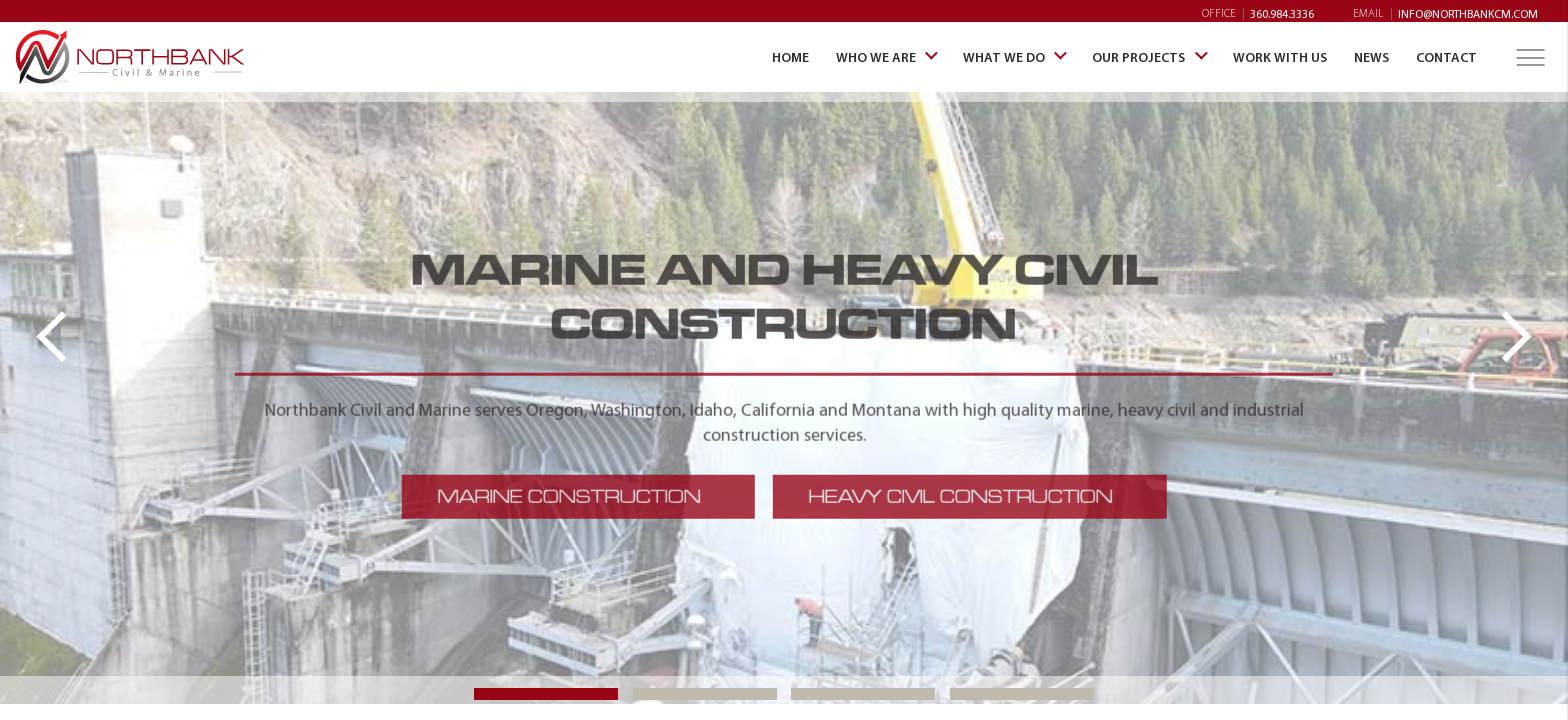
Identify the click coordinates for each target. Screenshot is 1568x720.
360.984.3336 (1282, 14)
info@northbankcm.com (1468, 14)
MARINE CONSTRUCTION (568, 495)
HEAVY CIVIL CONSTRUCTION (960, 495)
